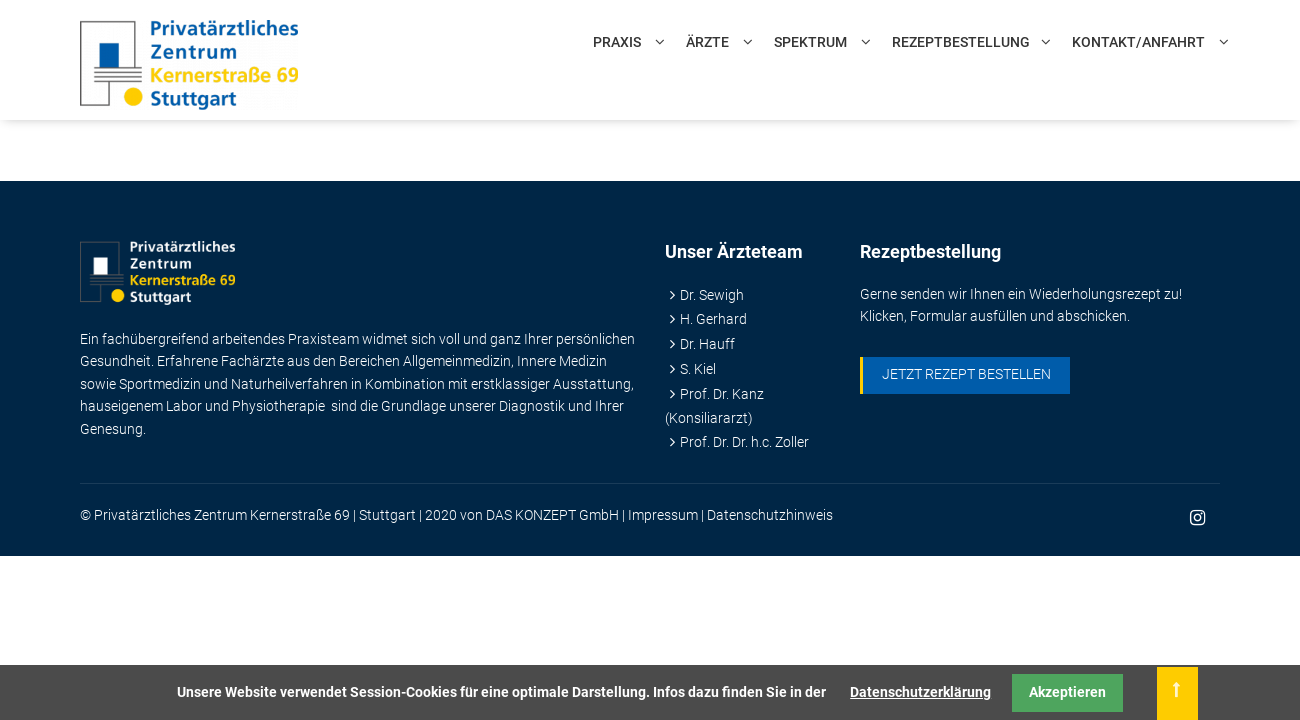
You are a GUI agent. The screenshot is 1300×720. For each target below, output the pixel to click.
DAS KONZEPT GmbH (552, 515)
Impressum (663, 515)
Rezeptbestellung (961, 42)
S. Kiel (698, 369)
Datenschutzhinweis (770, 515)
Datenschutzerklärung (920, 692)
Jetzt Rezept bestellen (966, 374)
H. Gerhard (713, 319)
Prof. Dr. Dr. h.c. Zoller (744, 442)
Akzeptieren (1067, 692)
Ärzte (707, 42)
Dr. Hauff (707, 344)
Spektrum (810, 42)
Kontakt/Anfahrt (1138, 42)
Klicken (882, 316)
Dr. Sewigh (712, 295)
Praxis (617, 42)
